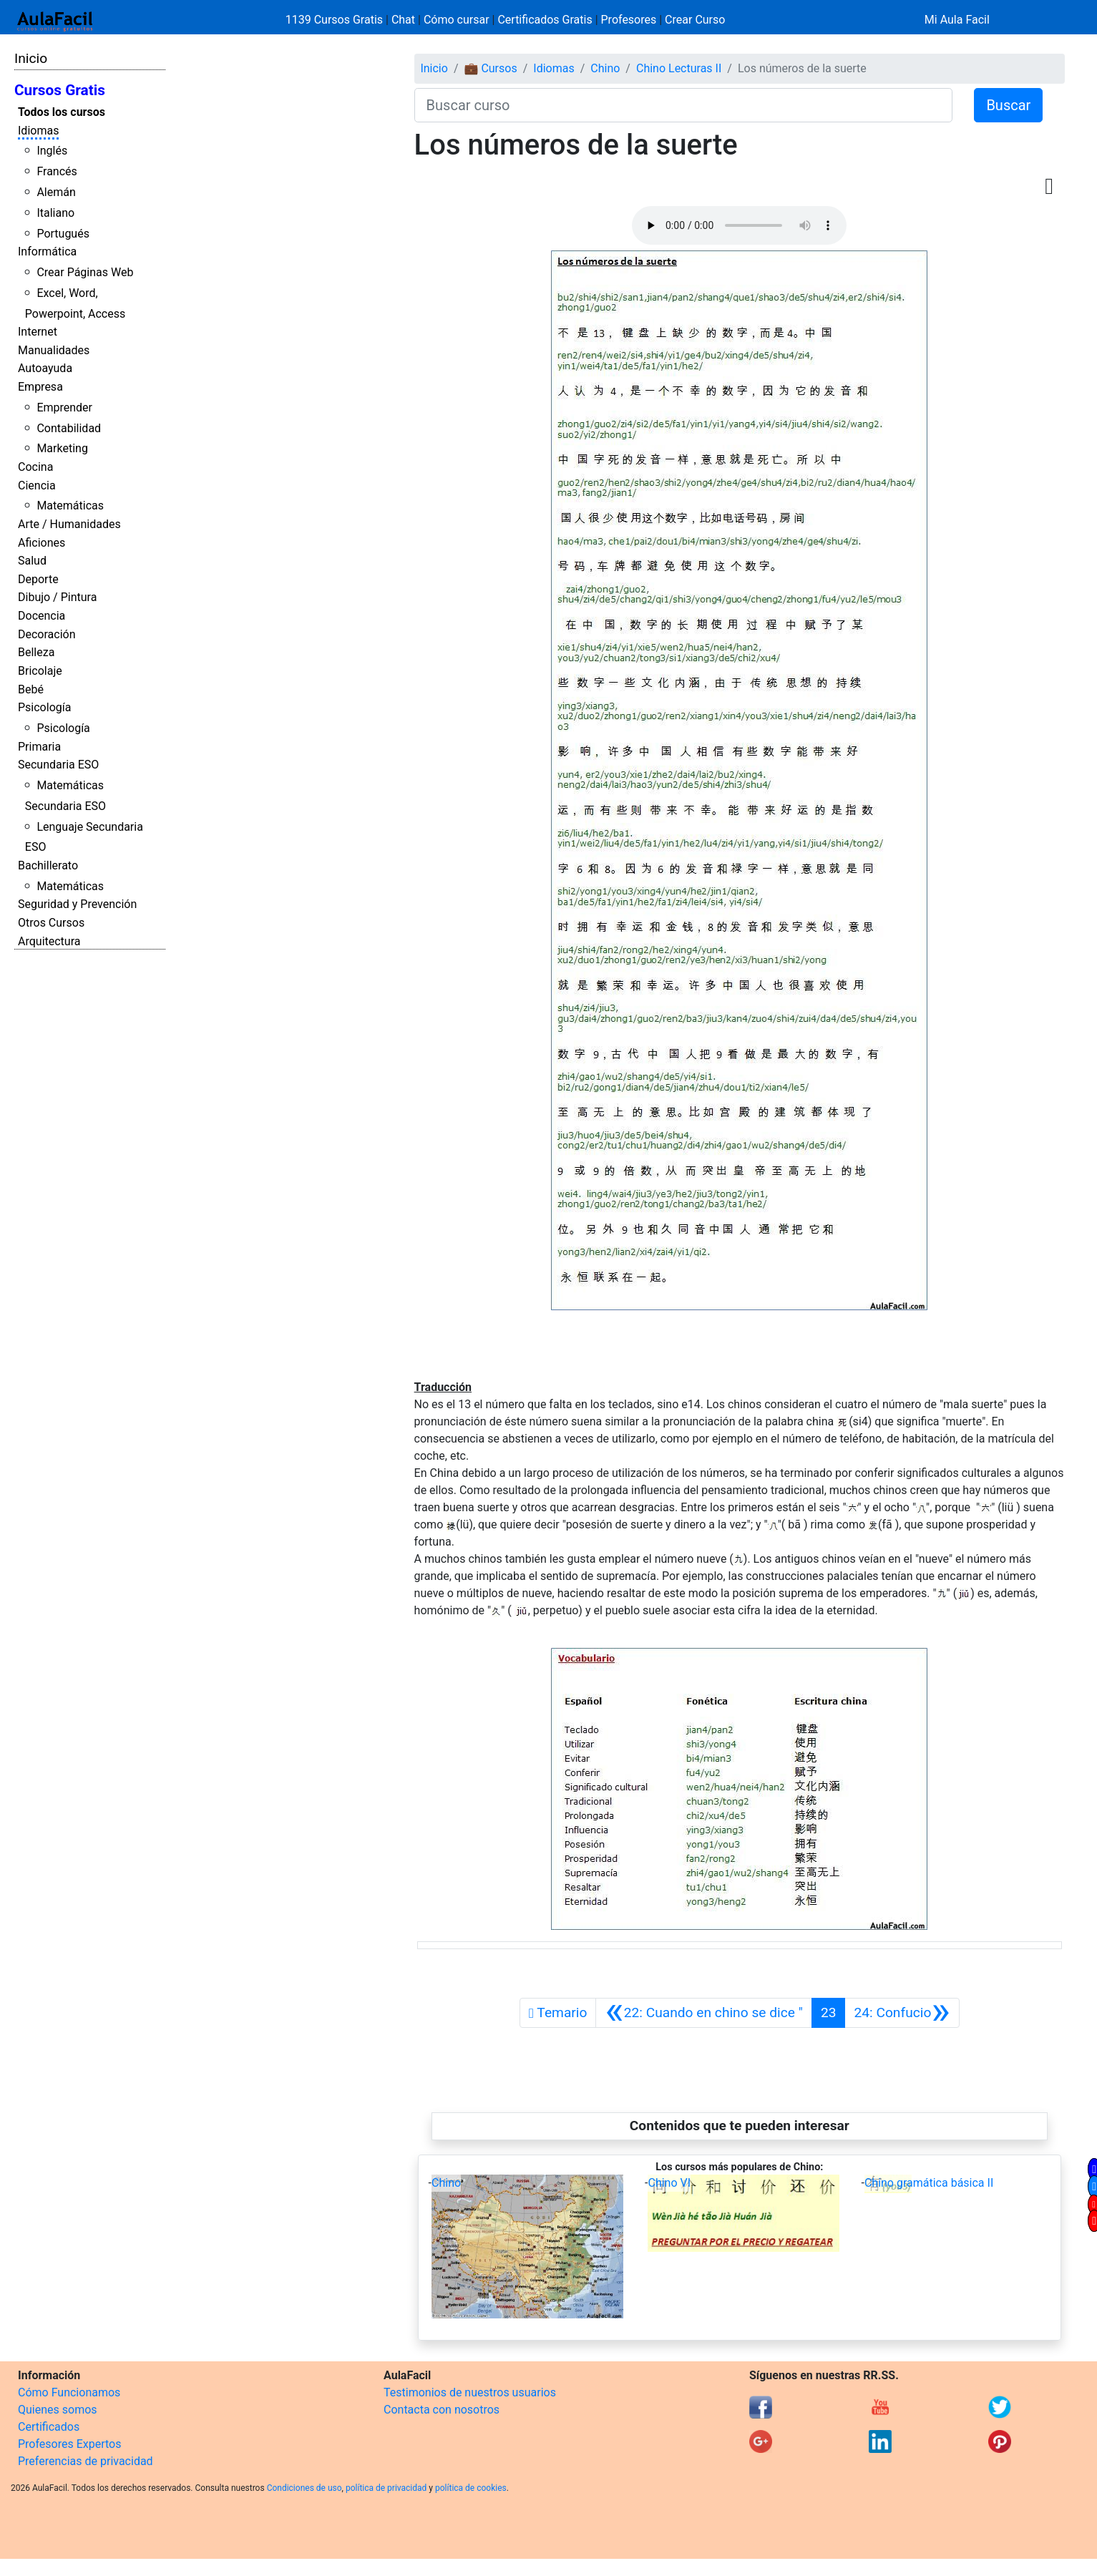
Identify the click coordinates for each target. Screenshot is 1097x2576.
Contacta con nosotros (441, 2409)
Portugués (62, 233)
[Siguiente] (901, 2013)
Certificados (48, 2427)
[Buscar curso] (683, 105)
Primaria (39, 746)
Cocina (35, 467)
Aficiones (41, 543)
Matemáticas (70, 505)
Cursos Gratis (59, 90)
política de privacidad (386, 2488)
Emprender (64, 407)
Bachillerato (48, 865)
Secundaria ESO (58, 764)
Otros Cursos (51, 923)
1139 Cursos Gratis (336, 19)
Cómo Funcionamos (69, 2392)
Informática (47, 251)
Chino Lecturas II (678, 68)
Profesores (629, 19)
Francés (56, 171)
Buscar (1008, 105)
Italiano (55, 213)
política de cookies (471, 2488)
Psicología (44, 707)
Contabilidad (68, 428)
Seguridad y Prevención (77, 904)
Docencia (41, 616)
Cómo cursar (456, 19)
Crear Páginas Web (84, 272)
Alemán (55, 192)
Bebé (31, 689)
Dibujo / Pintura (57, 597)
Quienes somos (57, 2409)
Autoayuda (45, 368)
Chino (605, 68)
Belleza (36, 652)
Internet (37, 331)
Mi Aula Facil (957, 19)
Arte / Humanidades (69, 524)
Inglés (51, 150)
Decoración (47, 634)
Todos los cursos (61, 112)
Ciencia (37, 485)
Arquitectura (49, 941)
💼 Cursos (490, 68)
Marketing (61, 448)
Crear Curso (695, 19)
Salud (32, 560)
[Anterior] (703, 2013)
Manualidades (53, 350)
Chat (403, 19)
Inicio (30, 58)
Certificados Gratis (544, 19)
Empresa (40, 387)
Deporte (38, 579)
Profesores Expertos (69, 2444)
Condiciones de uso (304, 2488)
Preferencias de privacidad (85, 2461)
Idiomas (38, 130)
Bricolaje (40, 671)
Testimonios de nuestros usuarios (470, 2392)
